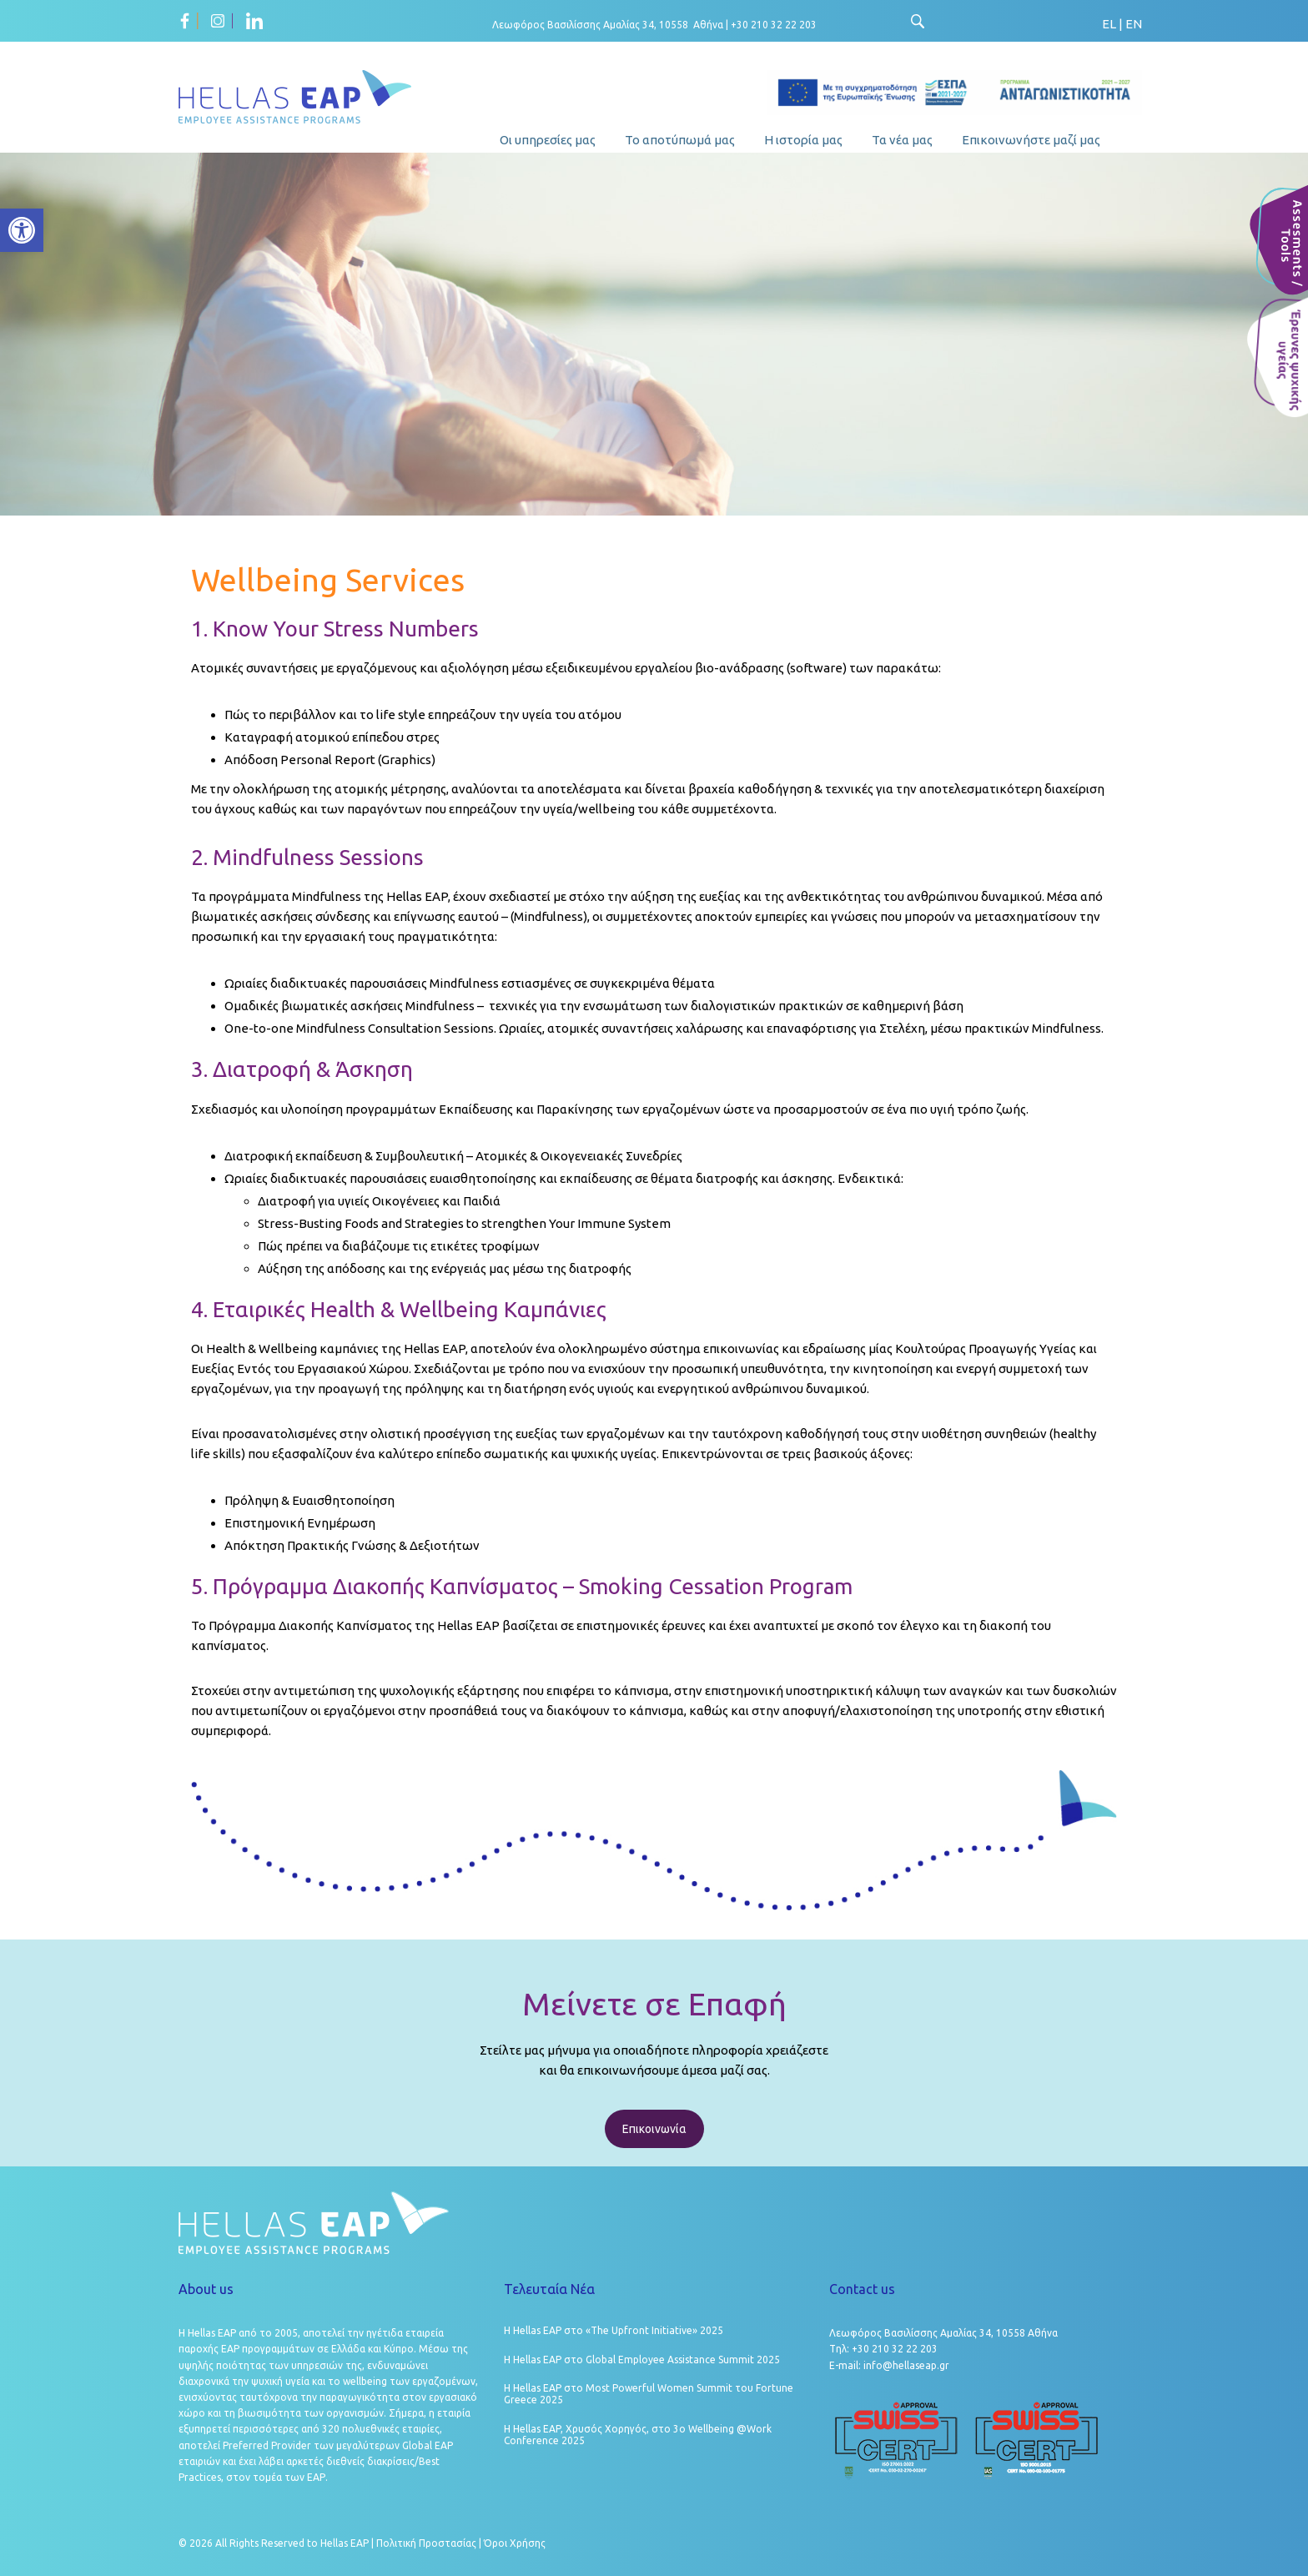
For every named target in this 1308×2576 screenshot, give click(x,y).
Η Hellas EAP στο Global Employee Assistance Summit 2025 (642, 2359)
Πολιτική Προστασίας (426, 2543)
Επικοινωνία (654, 2129)
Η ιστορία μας (803, 140)
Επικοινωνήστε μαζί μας (1031, 140)
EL (1109, 24)
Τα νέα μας (902, 140)
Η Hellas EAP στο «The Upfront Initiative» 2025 (613, 2330)
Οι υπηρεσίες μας (548, 140)
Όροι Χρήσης (515, 2543)
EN (1133, 24)
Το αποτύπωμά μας (680, 140)
